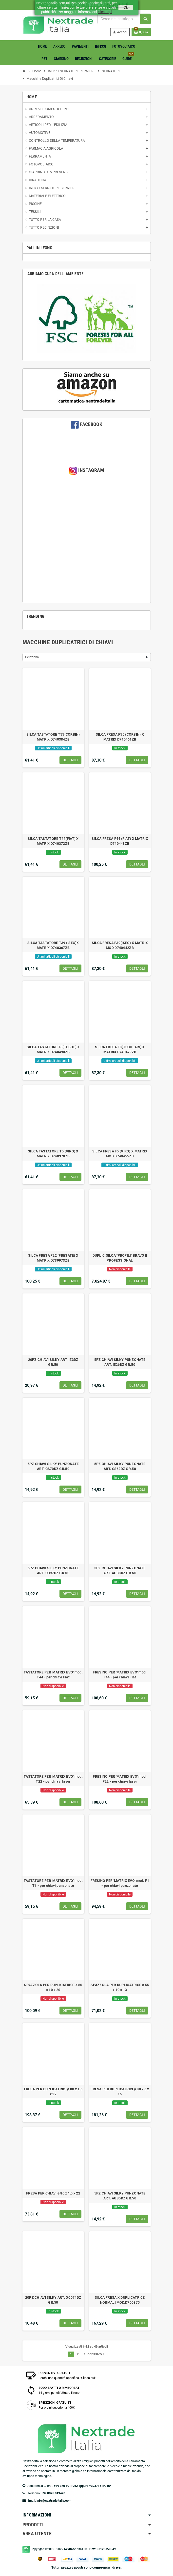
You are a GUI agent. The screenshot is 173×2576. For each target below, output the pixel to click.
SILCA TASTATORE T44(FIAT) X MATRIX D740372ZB (53, 841)
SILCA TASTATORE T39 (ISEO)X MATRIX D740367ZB (53, 945)
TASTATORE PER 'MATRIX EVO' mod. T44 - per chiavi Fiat (53, 1674)
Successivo (94, 2354)
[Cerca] (123, 19)
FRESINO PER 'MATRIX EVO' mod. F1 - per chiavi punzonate (120, 1883)
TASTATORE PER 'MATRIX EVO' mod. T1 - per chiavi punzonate (53, 1883)
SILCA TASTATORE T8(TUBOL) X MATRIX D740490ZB (53, 1049)
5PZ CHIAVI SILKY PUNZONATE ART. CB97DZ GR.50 (53, 1570)
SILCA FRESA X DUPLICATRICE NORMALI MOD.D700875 (120, 2299)
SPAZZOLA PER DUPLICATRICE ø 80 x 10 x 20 (53, 1987)
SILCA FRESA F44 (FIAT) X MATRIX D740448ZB (120, 841)
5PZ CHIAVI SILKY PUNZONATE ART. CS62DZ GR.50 (119, 1466)
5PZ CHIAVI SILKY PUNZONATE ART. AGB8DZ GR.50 (119, 1570)
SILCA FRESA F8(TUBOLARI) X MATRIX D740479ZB (119, 1049)
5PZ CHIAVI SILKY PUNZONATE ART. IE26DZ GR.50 (119, 1362)
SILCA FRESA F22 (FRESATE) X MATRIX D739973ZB (53, 1257)
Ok (125, 7)
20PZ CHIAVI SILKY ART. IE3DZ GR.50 (53, 1362)
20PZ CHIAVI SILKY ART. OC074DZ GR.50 (53, 2299)
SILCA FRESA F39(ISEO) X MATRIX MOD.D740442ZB (120, 945)
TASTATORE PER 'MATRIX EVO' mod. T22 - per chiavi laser (53, 1778)
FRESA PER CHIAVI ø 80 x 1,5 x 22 (53, 2193)
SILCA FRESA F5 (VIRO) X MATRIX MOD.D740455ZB (119, 1153)
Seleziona (32, 657)
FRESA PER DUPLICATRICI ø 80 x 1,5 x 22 (53, 2091)
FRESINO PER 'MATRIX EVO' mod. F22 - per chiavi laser (120, 1778)
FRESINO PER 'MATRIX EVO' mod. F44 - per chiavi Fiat (120, 1674)
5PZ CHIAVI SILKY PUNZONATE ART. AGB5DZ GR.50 (119, 2195)
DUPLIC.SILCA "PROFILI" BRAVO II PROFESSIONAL (120, 1257)
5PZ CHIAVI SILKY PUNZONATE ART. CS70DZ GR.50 (53, 1466)
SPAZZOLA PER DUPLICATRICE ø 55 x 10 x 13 (120, 1987)
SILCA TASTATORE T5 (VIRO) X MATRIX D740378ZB (53, 1153)
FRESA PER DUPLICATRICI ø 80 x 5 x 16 (120, 2091)
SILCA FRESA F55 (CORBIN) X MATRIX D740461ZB (120, 736)
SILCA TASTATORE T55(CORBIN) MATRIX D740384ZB (53, 736)
